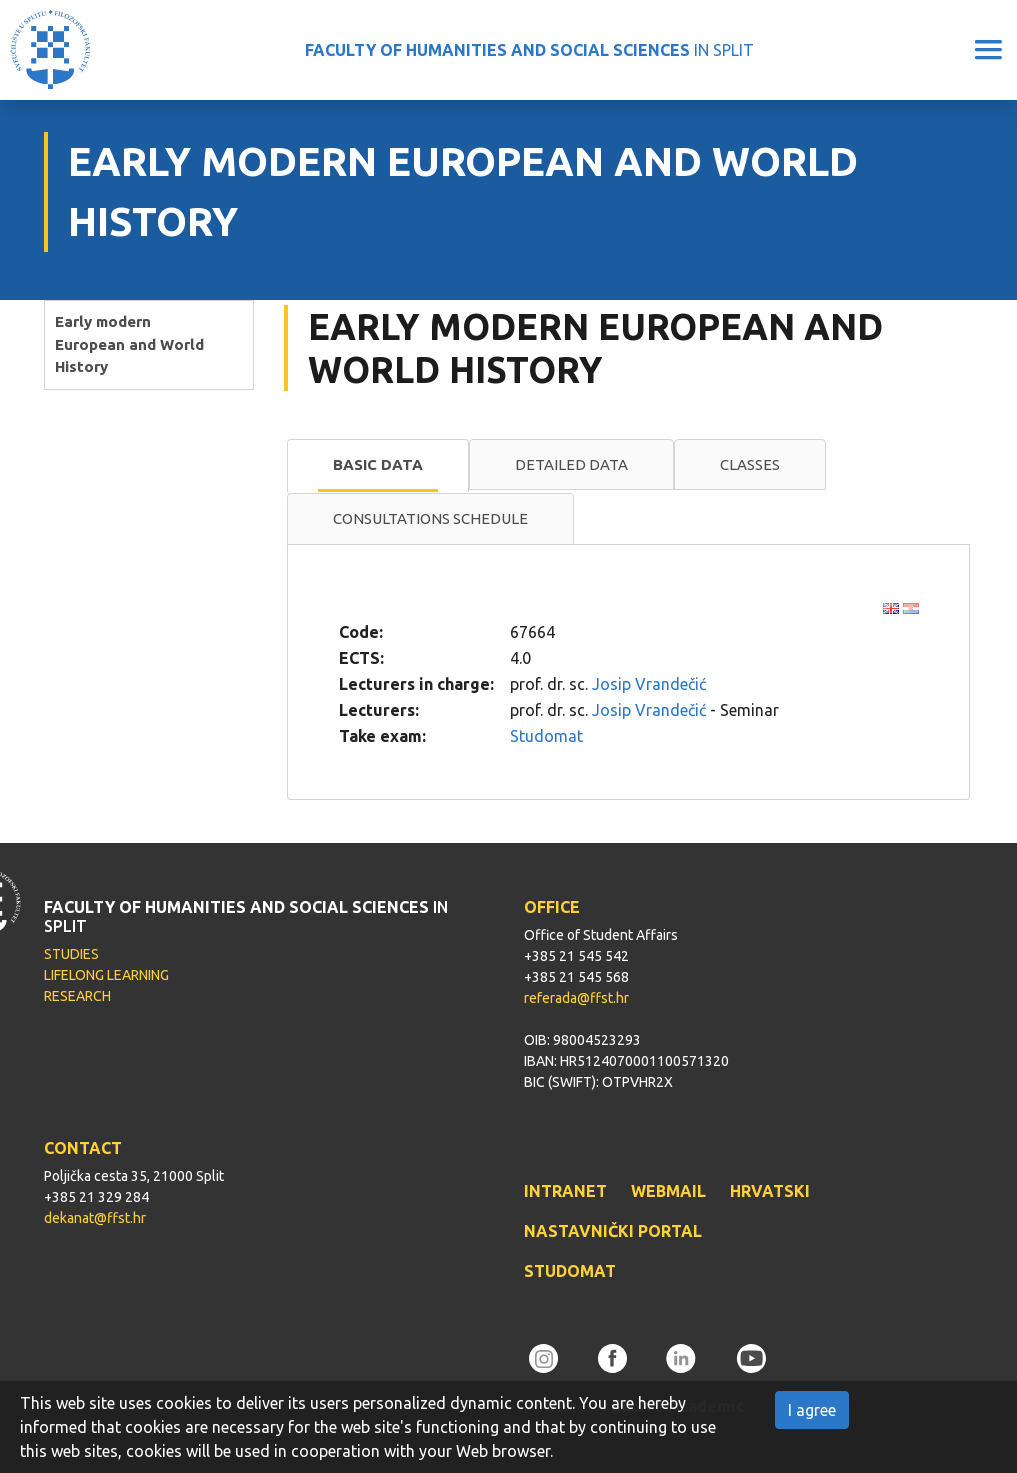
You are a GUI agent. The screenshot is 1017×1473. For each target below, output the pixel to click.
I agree (812, 1410)
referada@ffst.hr (576, 998)
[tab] (378, 466)
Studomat (546, 736)
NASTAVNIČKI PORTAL (613, 1231)
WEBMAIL (668, 1191)
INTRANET (565, 1191)
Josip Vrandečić (649, 684)
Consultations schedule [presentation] (430, 518)
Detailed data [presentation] (571, 464)
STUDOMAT (570, 1271)
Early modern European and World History (129, 344)
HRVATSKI (770, 1191)
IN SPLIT (529, 50)
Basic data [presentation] (378, 464)
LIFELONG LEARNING (106, 975)
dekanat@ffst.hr (95, 1218)
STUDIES (71, 954)
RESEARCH (77, 996)
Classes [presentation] (750, 464)
